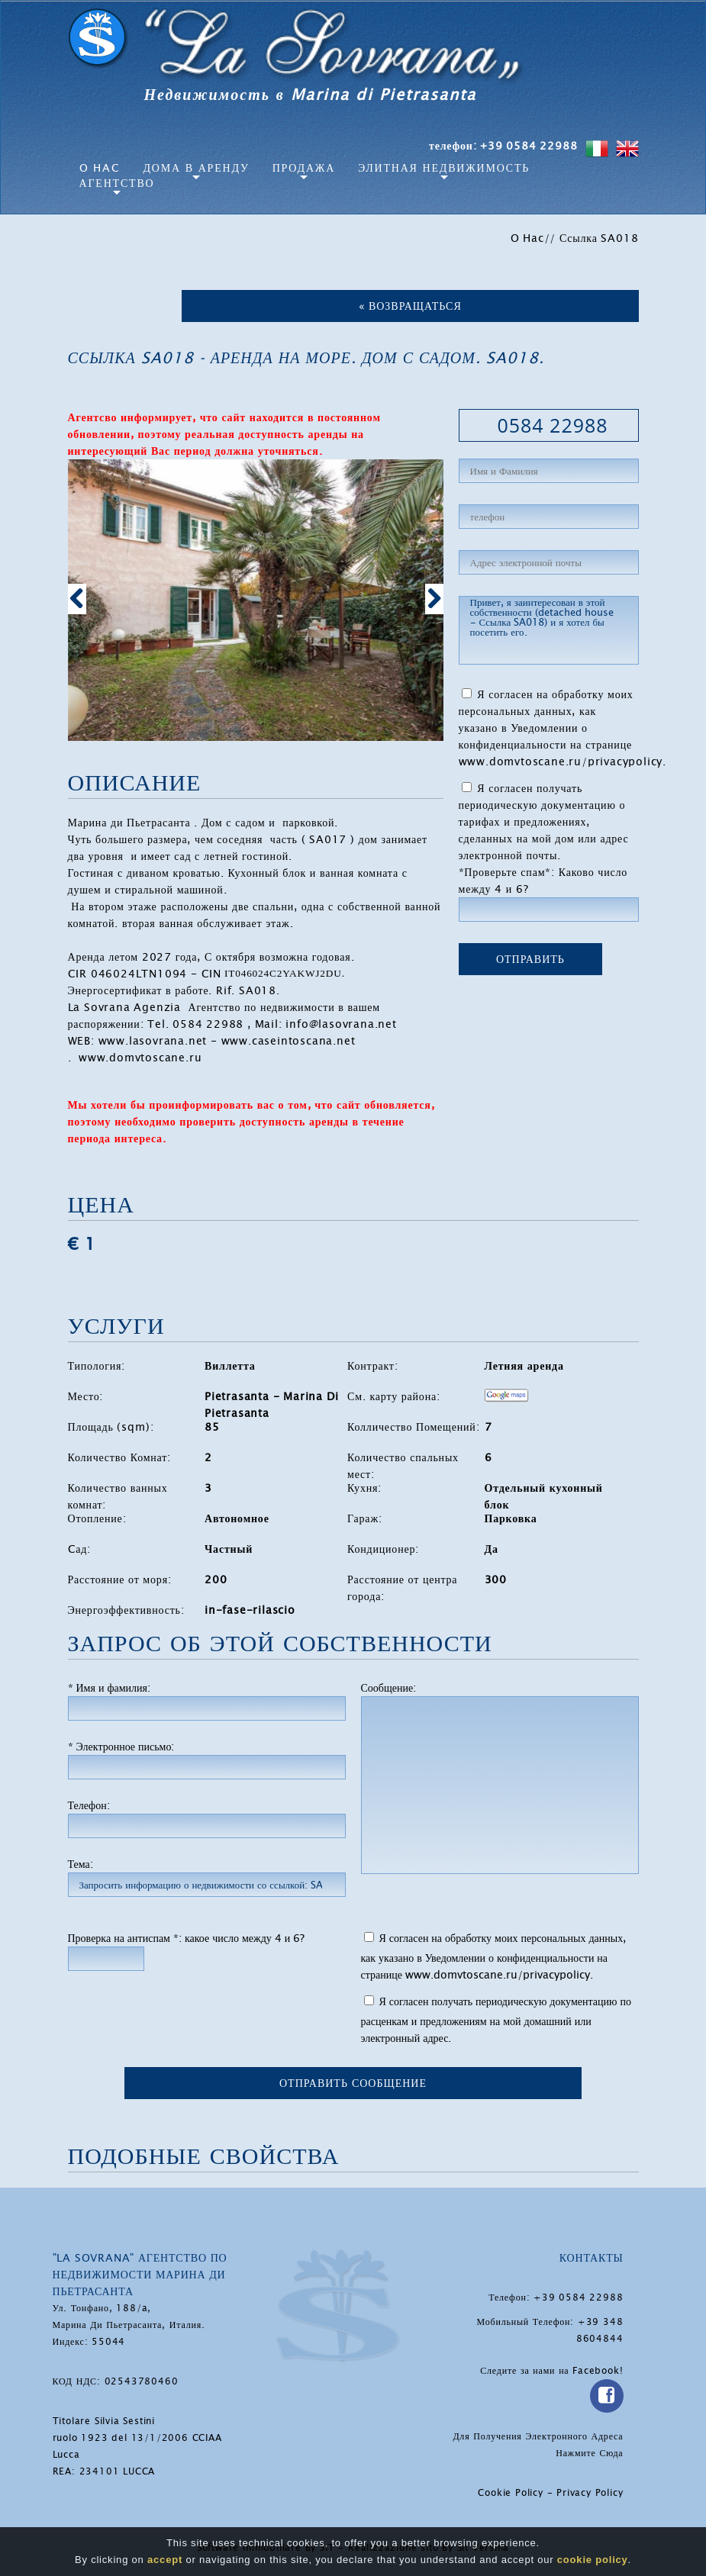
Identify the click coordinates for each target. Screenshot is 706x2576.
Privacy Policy (589, 2492)
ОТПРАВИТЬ (530, 959)
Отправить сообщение (353, 2083)
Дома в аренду (196, 168)
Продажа (303, 168)
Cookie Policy (510, 2492)
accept (164, 2559)
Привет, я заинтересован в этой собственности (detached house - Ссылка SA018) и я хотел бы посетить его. (549, 630)
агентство (117, 183)
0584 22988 (552, 425)
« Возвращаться (410, 306)
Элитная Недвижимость (444, 168)
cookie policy (592, 2559)
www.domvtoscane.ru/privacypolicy (561, 761)
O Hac (100, 168)
